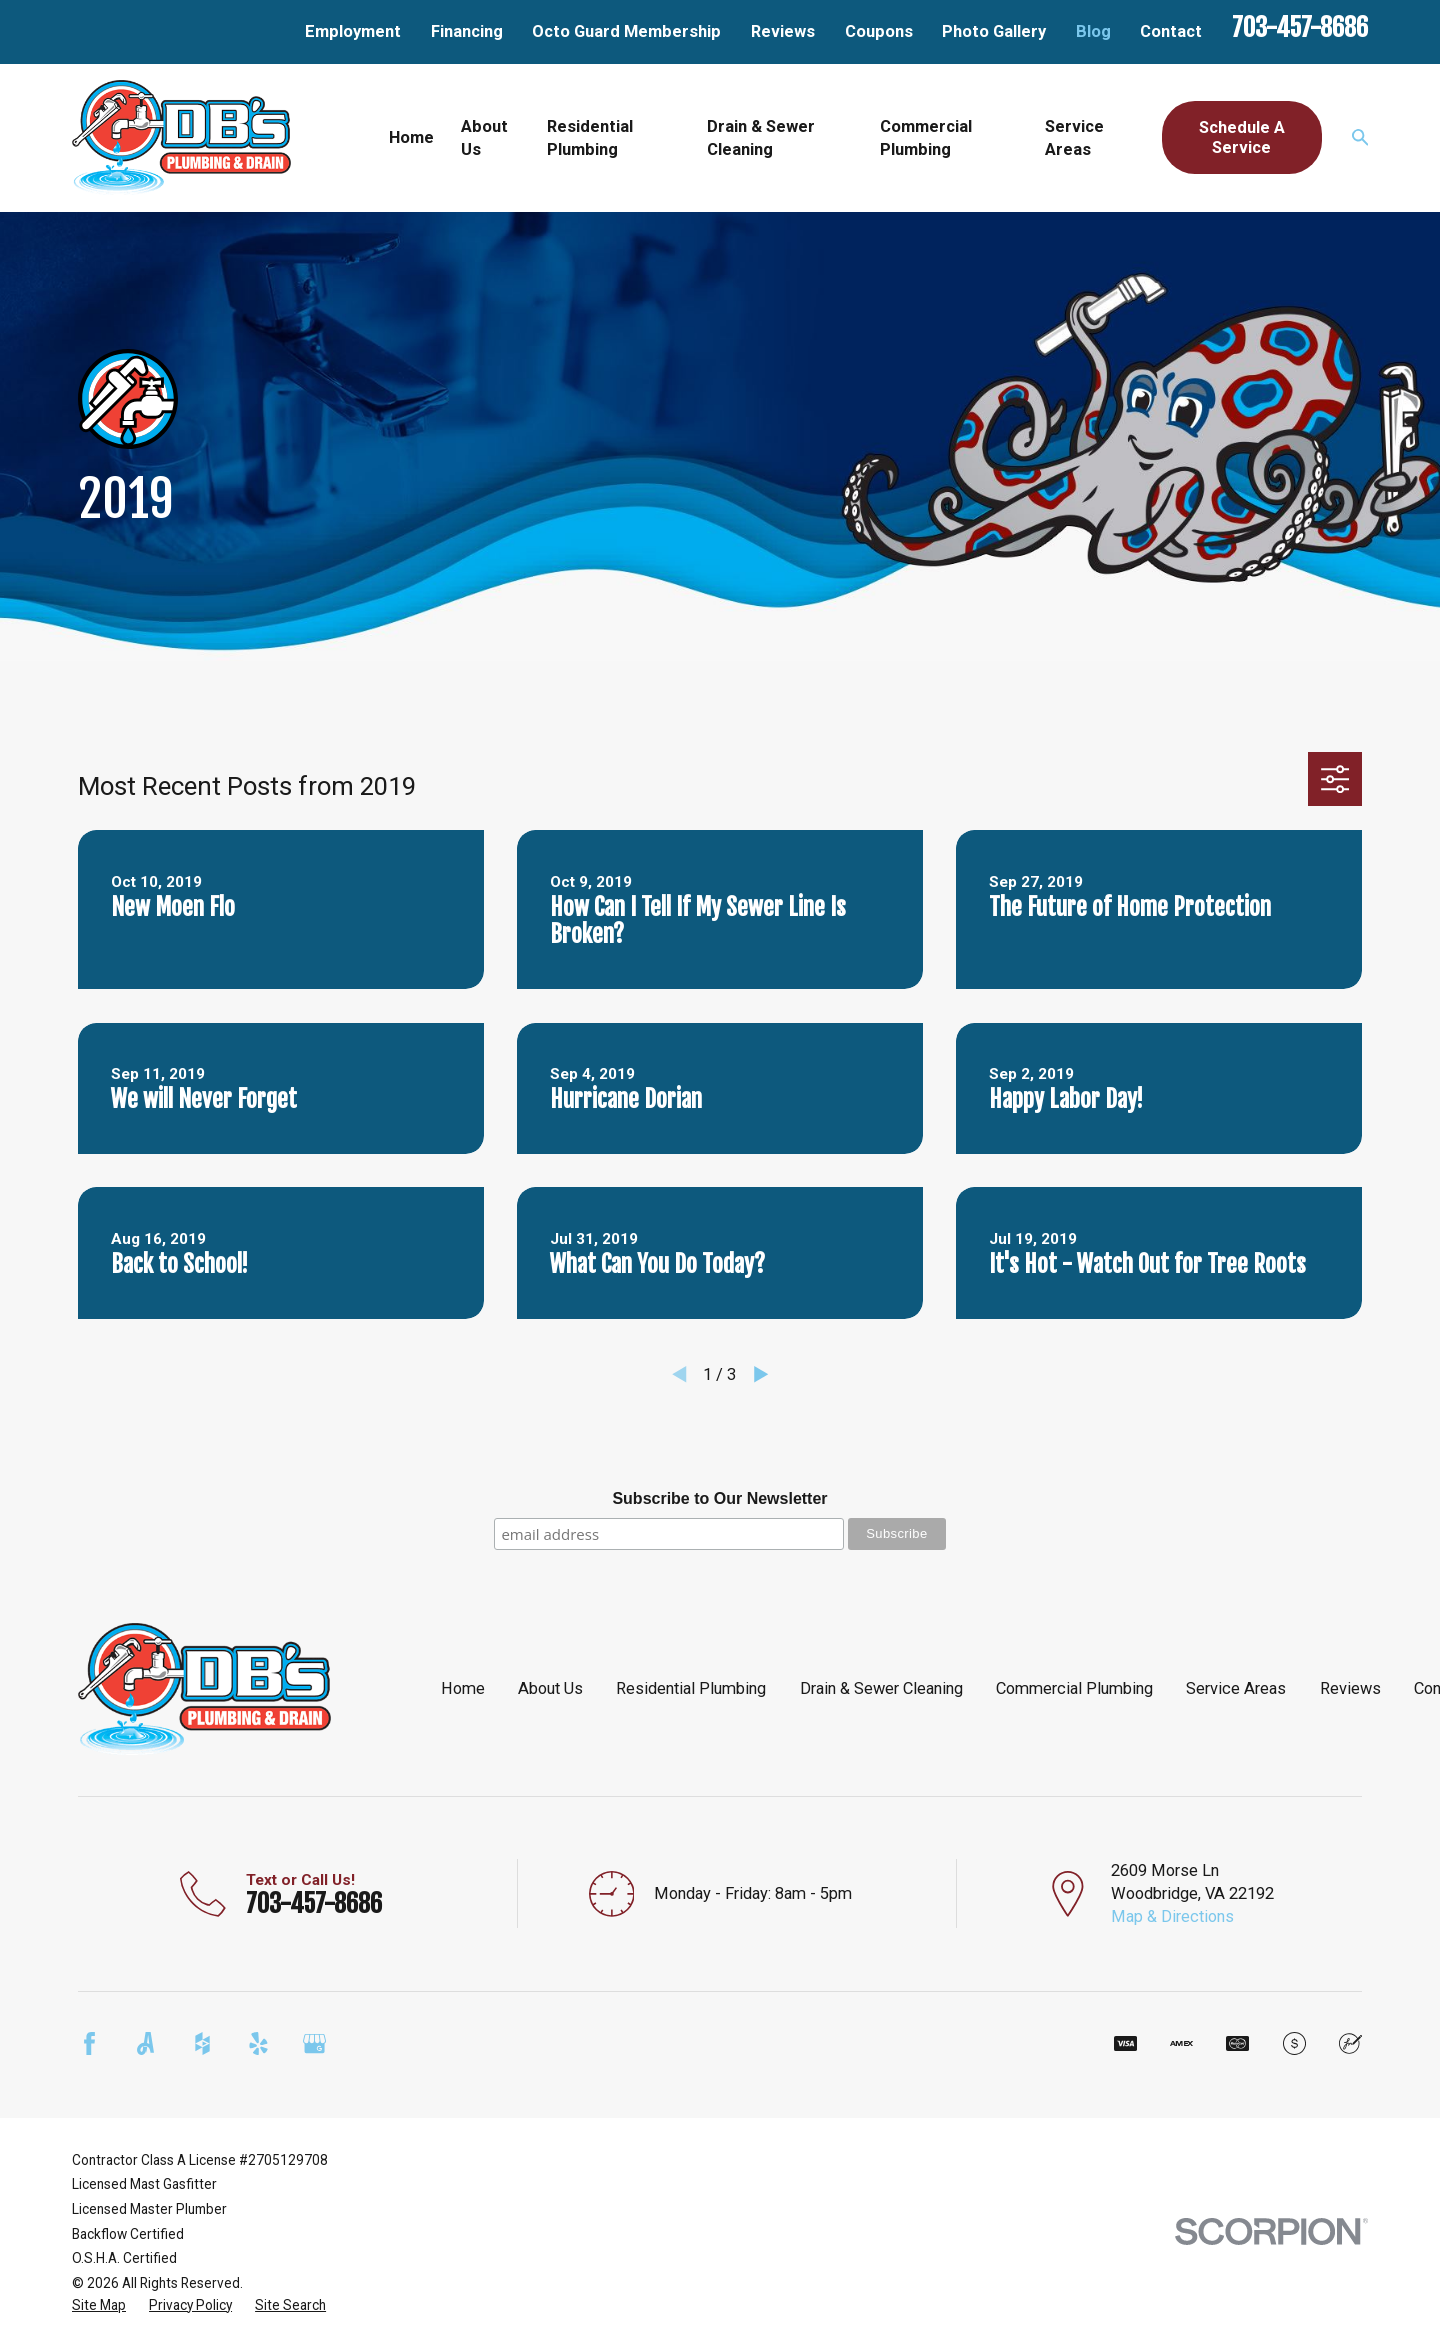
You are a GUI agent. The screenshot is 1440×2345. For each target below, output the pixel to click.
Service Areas (1236, 1688)
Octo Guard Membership (626, 31)
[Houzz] (202, 2043)
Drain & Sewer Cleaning (881, 1688)
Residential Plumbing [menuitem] (590, 138)
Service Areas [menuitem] (1074, 138)
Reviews (783, 31)
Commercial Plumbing (1074, 1688)
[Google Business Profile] (314, 2043)
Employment (353, 31)
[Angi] (145, 2043)
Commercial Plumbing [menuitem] (926, 138)
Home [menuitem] (411, 137)
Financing (467, 31)
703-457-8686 (1300, 27)
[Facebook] (89, 2043)
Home (463, 1688)
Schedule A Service (1242, 137)
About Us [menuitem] (484, 138)
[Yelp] (258, 2043)
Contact (1171, 31)
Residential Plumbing (691, 1688)
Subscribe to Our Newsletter (719, 1498)
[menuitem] (99, 2305)
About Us (550, 1688)
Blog (1093, 31)
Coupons (879, 31)
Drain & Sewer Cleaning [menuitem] (761, 138)
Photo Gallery (994, 31)
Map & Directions (1172, 1916)
